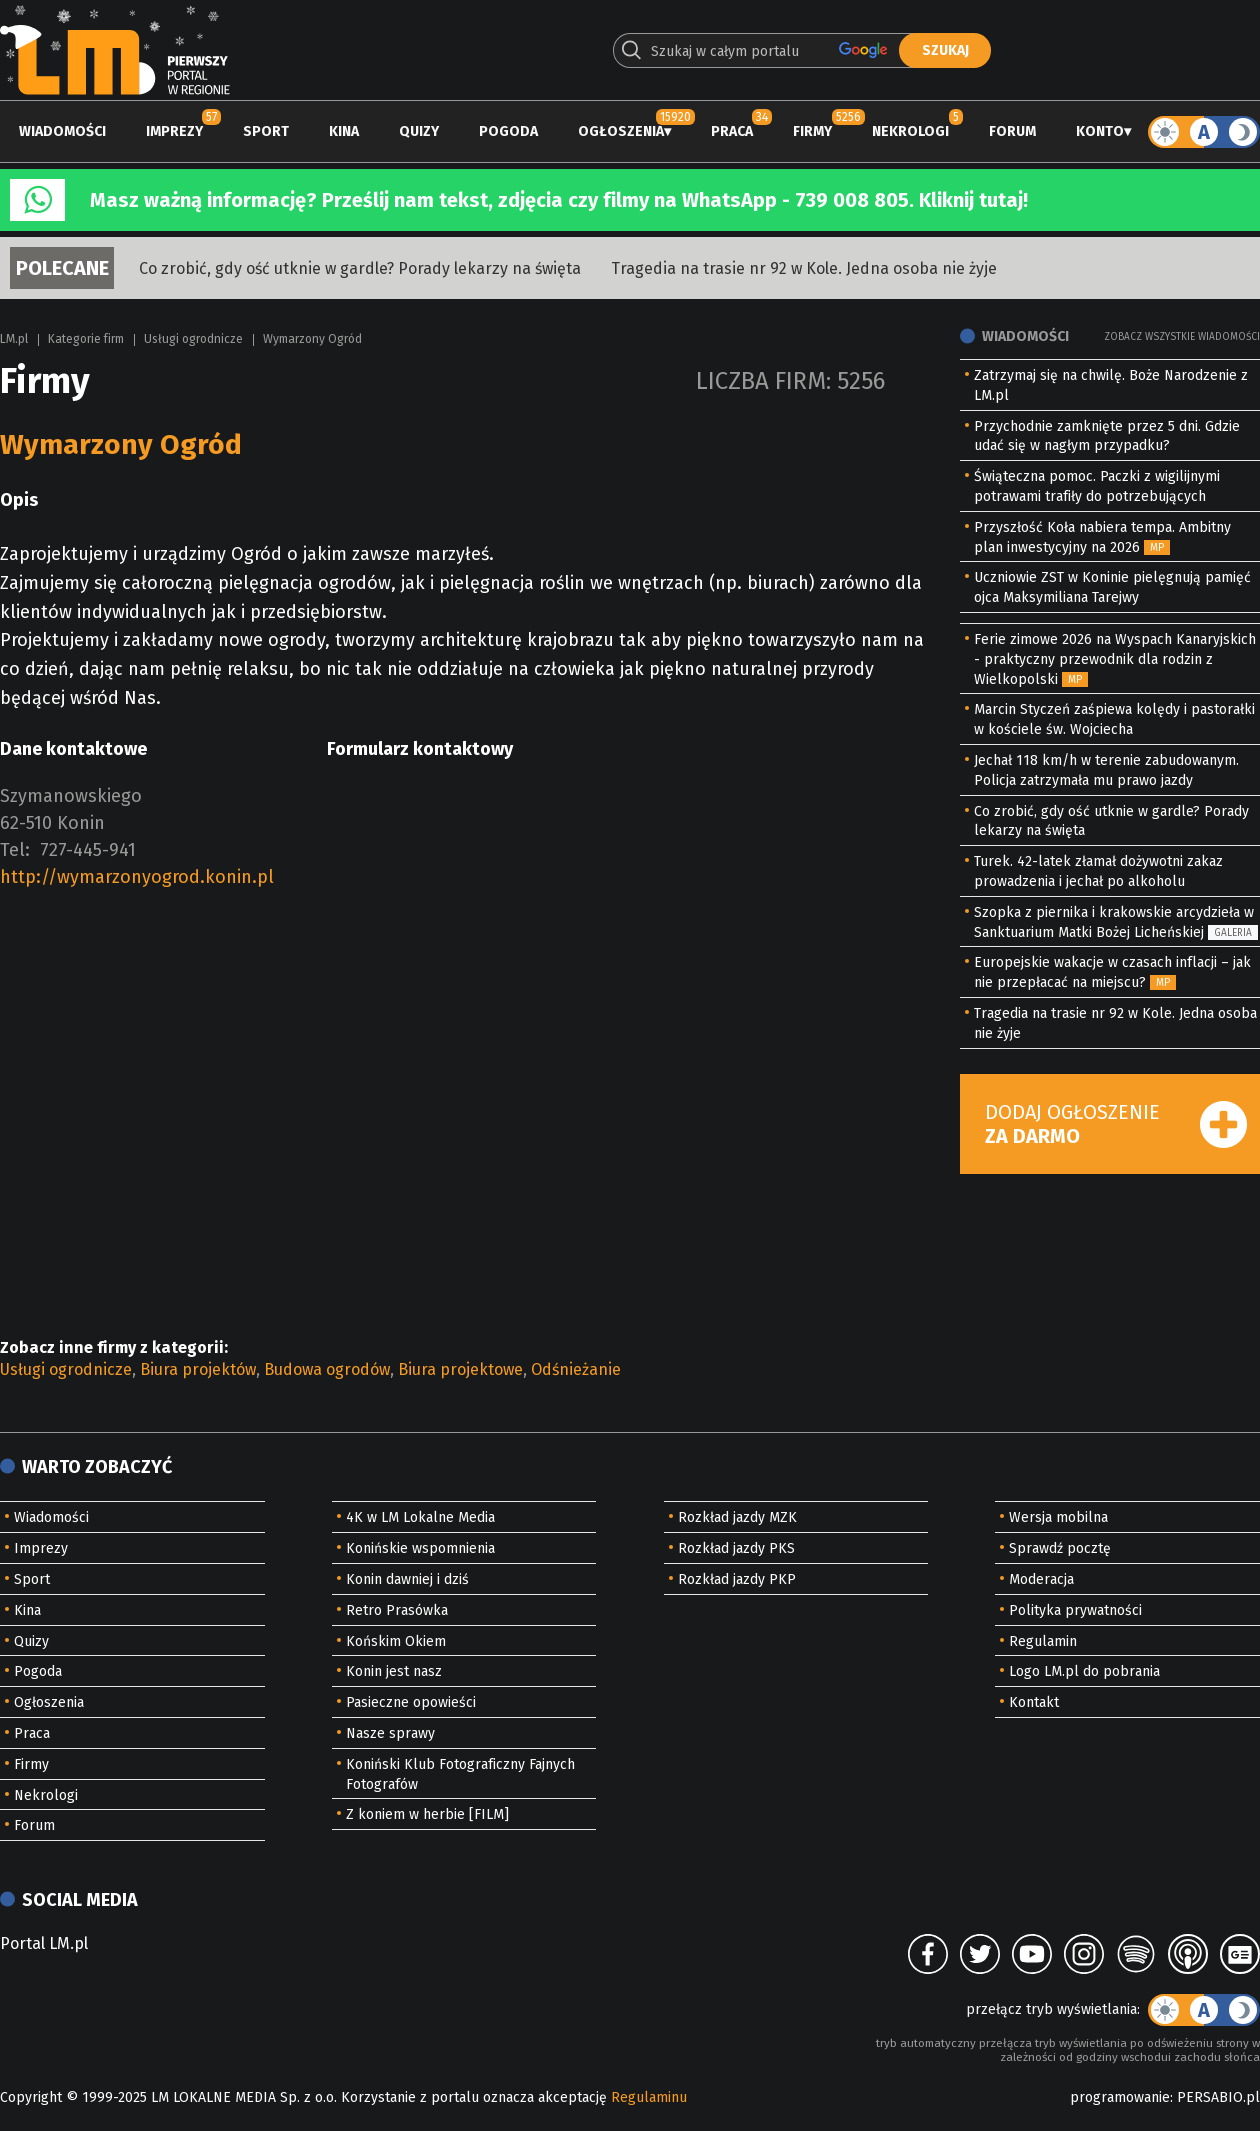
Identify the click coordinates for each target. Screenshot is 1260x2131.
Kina (344, 131)
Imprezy (174, 131)
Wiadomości (62, 131)
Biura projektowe (460, 1369)
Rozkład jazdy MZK (737, 1517)
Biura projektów (198, 1369)
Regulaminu (649, 2097)
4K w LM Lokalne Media (420, 1517)
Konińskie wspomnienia (420, 1548)
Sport (266, 131)
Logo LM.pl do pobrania (1084, 1671)
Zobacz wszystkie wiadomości (1182, 337)
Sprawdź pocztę (1060, 1548)
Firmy (812, 131)
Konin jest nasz (394, 1671)
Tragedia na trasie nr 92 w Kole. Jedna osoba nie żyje (804, 268)
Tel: (15, 850)
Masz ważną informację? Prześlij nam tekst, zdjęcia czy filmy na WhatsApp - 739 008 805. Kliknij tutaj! (559, 200)
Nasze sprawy (390, 1733)
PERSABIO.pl (1218, 2097)
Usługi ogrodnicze (193, 339)
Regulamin (1043, 1641)
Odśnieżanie (576, 1369)
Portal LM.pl (44, 1943)
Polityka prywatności (1075, 1610)
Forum (1012, 131)
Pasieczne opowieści (411, 1702)
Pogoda (508, 131)
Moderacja (1041, 1579)
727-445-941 (88, 850)
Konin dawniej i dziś (407, 1579)
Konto (1100, 131)
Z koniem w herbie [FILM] (427, 1814)
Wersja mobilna (1058, 1517)
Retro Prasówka (397, 1610)
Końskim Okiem (396, 1641)
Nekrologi (910, 131)
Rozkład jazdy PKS (736, 1548)
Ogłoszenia (621, 131)
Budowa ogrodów (327, 1369)
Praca (732, 131)
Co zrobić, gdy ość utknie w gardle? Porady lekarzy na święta (360, 268)
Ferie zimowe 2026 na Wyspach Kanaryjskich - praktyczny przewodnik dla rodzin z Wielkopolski (1115, 659)
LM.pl (14, 339)
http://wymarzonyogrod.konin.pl (137, 877)
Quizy (419, 131)
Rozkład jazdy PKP (737, 1579)
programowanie (1120, 2097)
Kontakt (1034, 1702)
